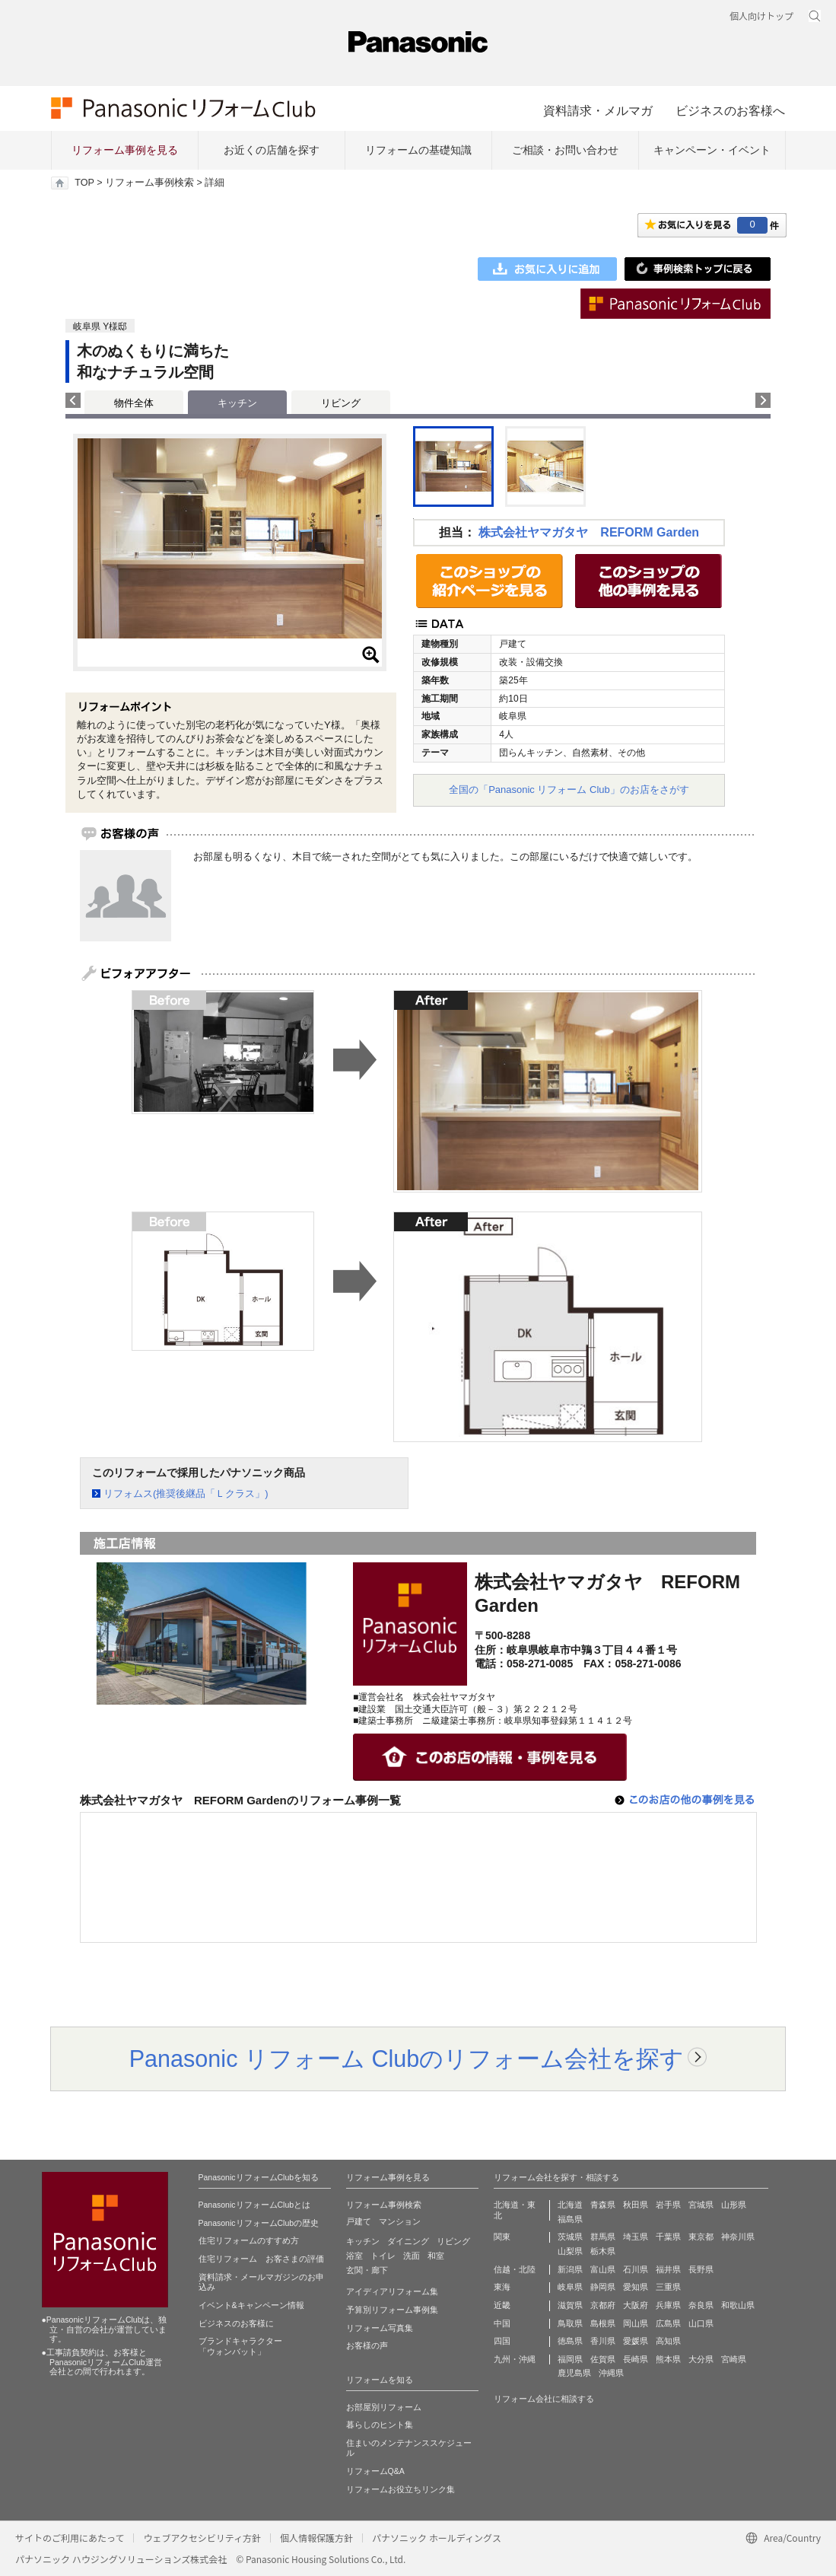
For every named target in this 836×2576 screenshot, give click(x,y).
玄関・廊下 (367, 2270)
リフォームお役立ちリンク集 (400, 2489)
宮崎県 (733, 2359)
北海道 (570, 2204)
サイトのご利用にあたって (69, 2537)
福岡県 (570, 2359)
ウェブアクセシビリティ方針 (202, 2537)
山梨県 (570, 2251)
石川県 (635, 2269)
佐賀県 (602, 2359)
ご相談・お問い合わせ (565, 150)
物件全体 (134, 403)
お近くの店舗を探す (271, 150)
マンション (400, 2221)
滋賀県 (570, 2305)
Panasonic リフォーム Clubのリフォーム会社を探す (407, 2058)
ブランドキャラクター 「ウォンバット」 (240, 2346)
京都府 (602, 2305)
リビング (341, 403)
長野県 (701, 2269)
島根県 (602, 2323)
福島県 (570, 2219)
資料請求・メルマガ (598, 110)
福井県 (668, 2269)
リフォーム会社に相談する (544, 2398)
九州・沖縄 (515, 2359)
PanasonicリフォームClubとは (255, 2204)
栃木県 (602, 2251)
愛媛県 (635, 2340)
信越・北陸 (515, 2269)
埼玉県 (635, 2236)
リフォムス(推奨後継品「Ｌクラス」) (186, 1493)
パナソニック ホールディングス (436, 2537)
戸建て (358, 2221)
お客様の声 (367, 2345)
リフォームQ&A (375, 2471)
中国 (502, 2323)
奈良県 (701, 2305)
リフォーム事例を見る (125, 150)
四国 (502, 2340)
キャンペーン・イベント (712, 150)
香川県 (602, 2340)
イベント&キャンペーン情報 (251, 2305)
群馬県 (602, 2236)
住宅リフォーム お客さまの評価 (261, 2258)
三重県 (668, 2286)
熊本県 (668, 2359)
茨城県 (570, 2236)
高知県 (668, 2340)
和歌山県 (738, 2305)
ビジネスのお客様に (236, 2323)
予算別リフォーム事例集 (392, 2309)
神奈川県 (738, 2236)
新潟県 (570, 2269)
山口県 (701, 2323)
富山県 (602, 2269)
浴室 (354, 2255)
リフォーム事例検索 (149, 182)
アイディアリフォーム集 (392, 2291)
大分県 (701, 2359)
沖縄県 (611, 2372)
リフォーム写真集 (379, 2327)
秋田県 (635, 2204)
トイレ (383, 2255)
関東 (502, 2236)
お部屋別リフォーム (383, 2407)
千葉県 (668, 2236)
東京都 (701, 2236)
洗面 (411, 2255)
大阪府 (635, 2305)
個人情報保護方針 (316, 2537)
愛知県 (635, 2286)
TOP (84, 182)
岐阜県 (570, 2286)
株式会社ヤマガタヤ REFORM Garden (588, 532)
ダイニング (408, 2241)
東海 (502, 2286)
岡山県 (635, 2323)
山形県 (733, 2204)
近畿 (502, 2305)
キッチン (363, 2241)
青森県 (602, 2204)
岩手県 (668, 2204)
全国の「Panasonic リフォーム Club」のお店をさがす (569, 789)
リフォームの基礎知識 (418, 150)
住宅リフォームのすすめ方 (249, 2240)
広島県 (668, 2323)
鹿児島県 (574, 2372)
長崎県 (635, 2359)
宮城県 (701, 2204)
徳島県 (570, 2340)
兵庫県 (668, 2305)
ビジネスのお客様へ (730, 110)
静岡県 (602, 2286)
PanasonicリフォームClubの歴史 (259, 2222)
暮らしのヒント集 (379, 2424)
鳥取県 (570, 2323)
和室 (436, 2255)
